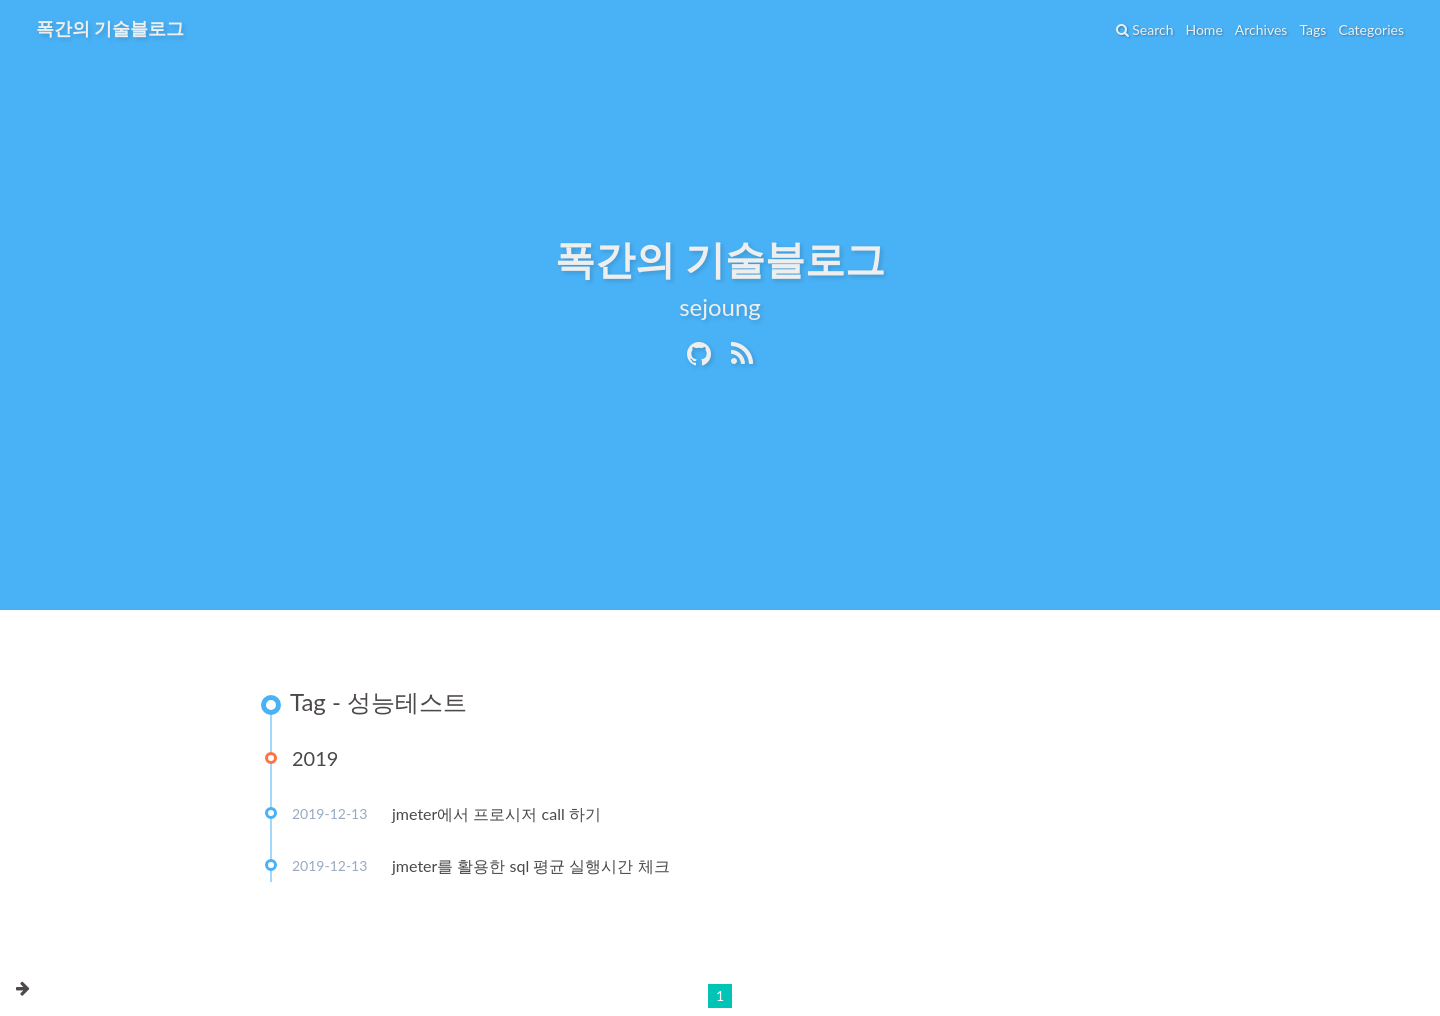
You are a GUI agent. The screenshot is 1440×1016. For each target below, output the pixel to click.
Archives (1261, 29)
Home (1203, 29)
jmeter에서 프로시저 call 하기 (496, 813)
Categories (1371, 29)
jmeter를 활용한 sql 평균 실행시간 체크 (531, 865)
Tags (1312, 29)
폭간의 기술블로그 (110, 28)
